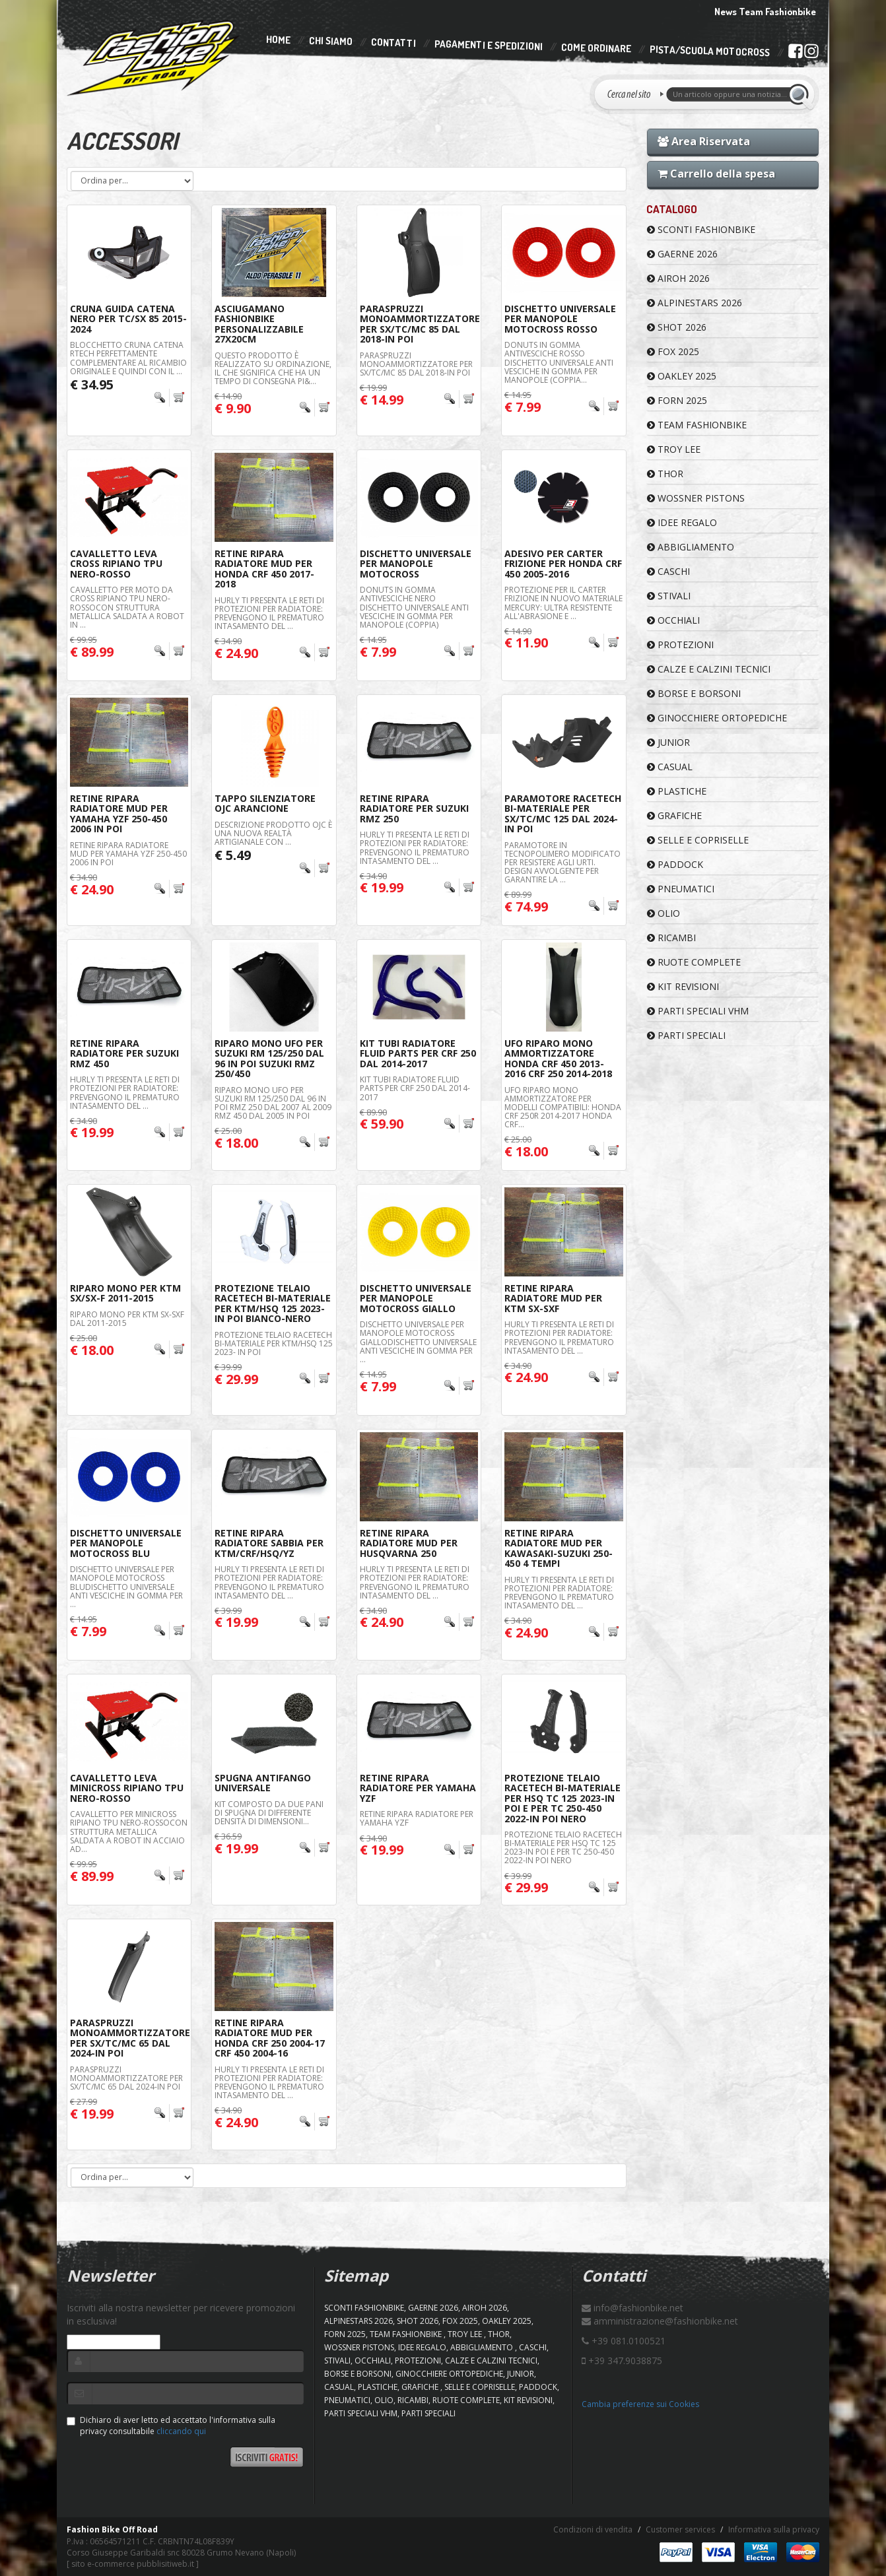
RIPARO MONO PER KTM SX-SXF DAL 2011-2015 (127, 1319)
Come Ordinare (596, 48)
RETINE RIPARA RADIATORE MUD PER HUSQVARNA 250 (409, 1543)
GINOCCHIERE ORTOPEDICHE (717, 717)
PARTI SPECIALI (686, 1035)
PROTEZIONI (680, 644)
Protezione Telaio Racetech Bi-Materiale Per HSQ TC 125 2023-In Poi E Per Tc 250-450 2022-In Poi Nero (562, 1798)
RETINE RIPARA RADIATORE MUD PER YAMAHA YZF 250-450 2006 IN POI (119, 813)
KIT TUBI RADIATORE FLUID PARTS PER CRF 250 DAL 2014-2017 (415, 1088)
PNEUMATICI (680, 888)
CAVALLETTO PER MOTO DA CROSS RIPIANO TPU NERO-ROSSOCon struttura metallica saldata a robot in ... (127, 607)
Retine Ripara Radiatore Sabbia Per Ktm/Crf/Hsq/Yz (269, 1543)
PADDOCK (675, 864)
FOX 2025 (673, 351)
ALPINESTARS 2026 (694, 302)
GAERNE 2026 (682, 254)
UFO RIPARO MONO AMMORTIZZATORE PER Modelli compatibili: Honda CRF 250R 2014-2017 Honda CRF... (562, 1107)
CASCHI (668, 571)
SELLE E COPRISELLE (698, 840)
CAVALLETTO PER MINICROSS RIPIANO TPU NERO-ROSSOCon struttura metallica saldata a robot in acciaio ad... (128, 1831)
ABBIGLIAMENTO (690, 547)
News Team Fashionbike (765, 11)
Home (278, 39)
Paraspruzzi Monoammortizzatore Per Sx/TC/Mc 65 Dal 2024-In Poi (130, 2037)
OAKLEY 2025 (681, 376)
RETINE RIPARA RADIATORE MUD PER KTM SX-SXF (553, 1298)
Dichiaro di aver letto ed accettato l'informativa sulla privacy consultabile (171, 2425)
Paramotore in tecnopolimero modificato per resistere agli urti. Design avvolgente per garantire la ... (562, 863)
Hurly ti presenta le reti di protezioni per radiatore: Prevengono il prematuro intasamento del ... (269, 613)
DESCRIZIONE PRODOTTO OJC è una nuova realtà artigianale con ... (273, 833)
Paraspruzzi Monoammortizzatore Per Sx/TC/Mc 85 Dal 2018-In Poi (420, 323)
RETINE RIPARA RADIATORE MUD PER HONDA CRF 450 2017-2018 (264, 568)
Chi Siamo (331, 41)
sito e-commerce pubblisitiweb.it (132, 2563)
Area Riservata (704, 141)
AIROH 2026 (678, 278)
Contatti (393, 43)
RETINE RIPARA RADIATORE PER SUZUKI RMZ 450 (124, 1053)
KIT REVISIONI (683, 986)
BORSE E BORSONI (694, 693)
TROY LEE (673, 449)
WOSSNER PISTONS (696, 498)
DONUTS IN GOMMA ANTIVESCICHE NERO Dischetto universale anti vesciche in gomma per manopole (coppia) (414, 607)
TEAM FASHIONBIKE (697, 424)
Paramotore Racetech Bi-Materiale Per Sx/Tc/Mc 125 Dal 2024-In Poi (562, 813)
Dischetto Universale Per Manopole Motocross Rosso (560, 318)
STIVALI (669, 595)
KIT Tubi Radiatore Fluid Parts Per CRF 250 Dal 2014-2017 (418, 1053)
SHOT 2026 (676, 327)
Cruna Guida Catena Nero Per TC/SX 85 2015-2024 (128, 318)
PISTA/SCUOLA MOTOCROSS (710, 51)
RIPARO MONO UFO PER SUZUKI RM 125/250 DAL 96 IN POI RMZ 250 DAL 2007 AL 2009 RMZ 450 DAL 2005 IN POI (273, 1103)
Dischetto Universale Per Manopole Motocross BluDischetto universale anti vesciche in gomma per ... (126, 1587)
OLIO (663, 913)
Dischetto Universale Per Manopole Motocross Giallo (415, 1298)
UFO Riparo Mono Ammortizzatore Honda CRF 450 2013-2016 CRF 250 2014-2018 (558, 1058)
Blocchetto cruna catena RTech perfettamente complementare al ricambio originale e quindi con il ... (128, 358)
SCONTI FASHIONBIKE (701, 229)
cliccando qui (181, 2431)
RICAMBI (671, 937)
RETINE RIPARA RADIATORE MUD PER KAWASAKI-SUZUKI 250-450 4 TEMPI (558, 1548)
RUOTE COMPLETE (694, 962)
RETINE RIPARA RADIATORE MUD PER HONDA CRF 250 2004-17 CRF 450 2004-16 (270, 2037)
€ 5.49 (233, 855)
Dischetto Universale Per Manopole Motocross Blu (126, 1543)
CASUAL (670, 766)
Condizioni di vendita (592, 2529)
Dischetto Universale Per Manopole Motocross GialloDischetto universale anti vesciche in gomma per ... (418, 1342)
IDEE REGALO (682, 522)
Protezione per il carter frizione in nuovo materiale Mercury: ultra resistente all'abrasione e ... (563, 603)
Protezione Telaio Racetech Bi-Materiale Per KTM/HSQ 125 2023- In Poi (274, 1343)
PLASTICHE (676, 791)
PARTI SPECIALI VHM (698, 1011)
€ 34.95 (92, 384)
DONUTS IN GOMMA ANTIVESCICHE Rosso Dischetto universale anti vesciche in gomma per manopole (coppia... (558, 362)
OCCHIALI (673, 620)
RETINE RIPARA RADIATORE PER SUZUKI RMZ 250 (414, 808)
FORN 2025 (677, 400)
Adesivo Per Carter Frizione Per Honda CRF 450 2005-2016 (563, 563)
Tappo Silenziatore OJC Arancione (265, 803)
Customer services (680, 2529)
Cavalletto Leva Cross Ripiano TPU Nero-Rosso (116, 563)
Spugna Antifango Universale (263, 1782)
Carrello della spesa (716, 173)
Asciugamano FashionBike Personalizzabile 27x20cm (259, 323)
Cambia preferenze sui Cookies (640, 2404)
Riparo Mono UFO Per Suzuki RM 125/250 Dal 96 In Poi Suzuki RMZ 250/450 (269, 1058)
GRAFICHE (674, 815)
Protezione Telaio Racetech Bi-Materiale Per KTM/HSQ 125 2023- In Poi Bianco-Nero (273, 1303)
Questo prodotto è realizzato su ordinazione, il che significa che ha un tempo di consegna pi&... (273, 368)
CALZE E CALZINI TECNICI (708, 669)
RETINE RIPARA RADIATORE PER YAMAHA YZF (418, 1787)
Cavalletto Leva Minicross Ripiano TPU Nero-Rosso (127, 1787)
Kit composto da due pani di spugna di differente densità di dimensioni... (269, 1813)
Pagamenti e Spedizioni (488, 45)
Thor (665, 473)
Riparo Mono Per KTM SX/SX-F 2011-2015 (125, 1293)
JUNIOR (668, 742)
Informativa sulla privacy (773, 2529)
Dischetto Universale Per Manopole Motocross (415, 563)
